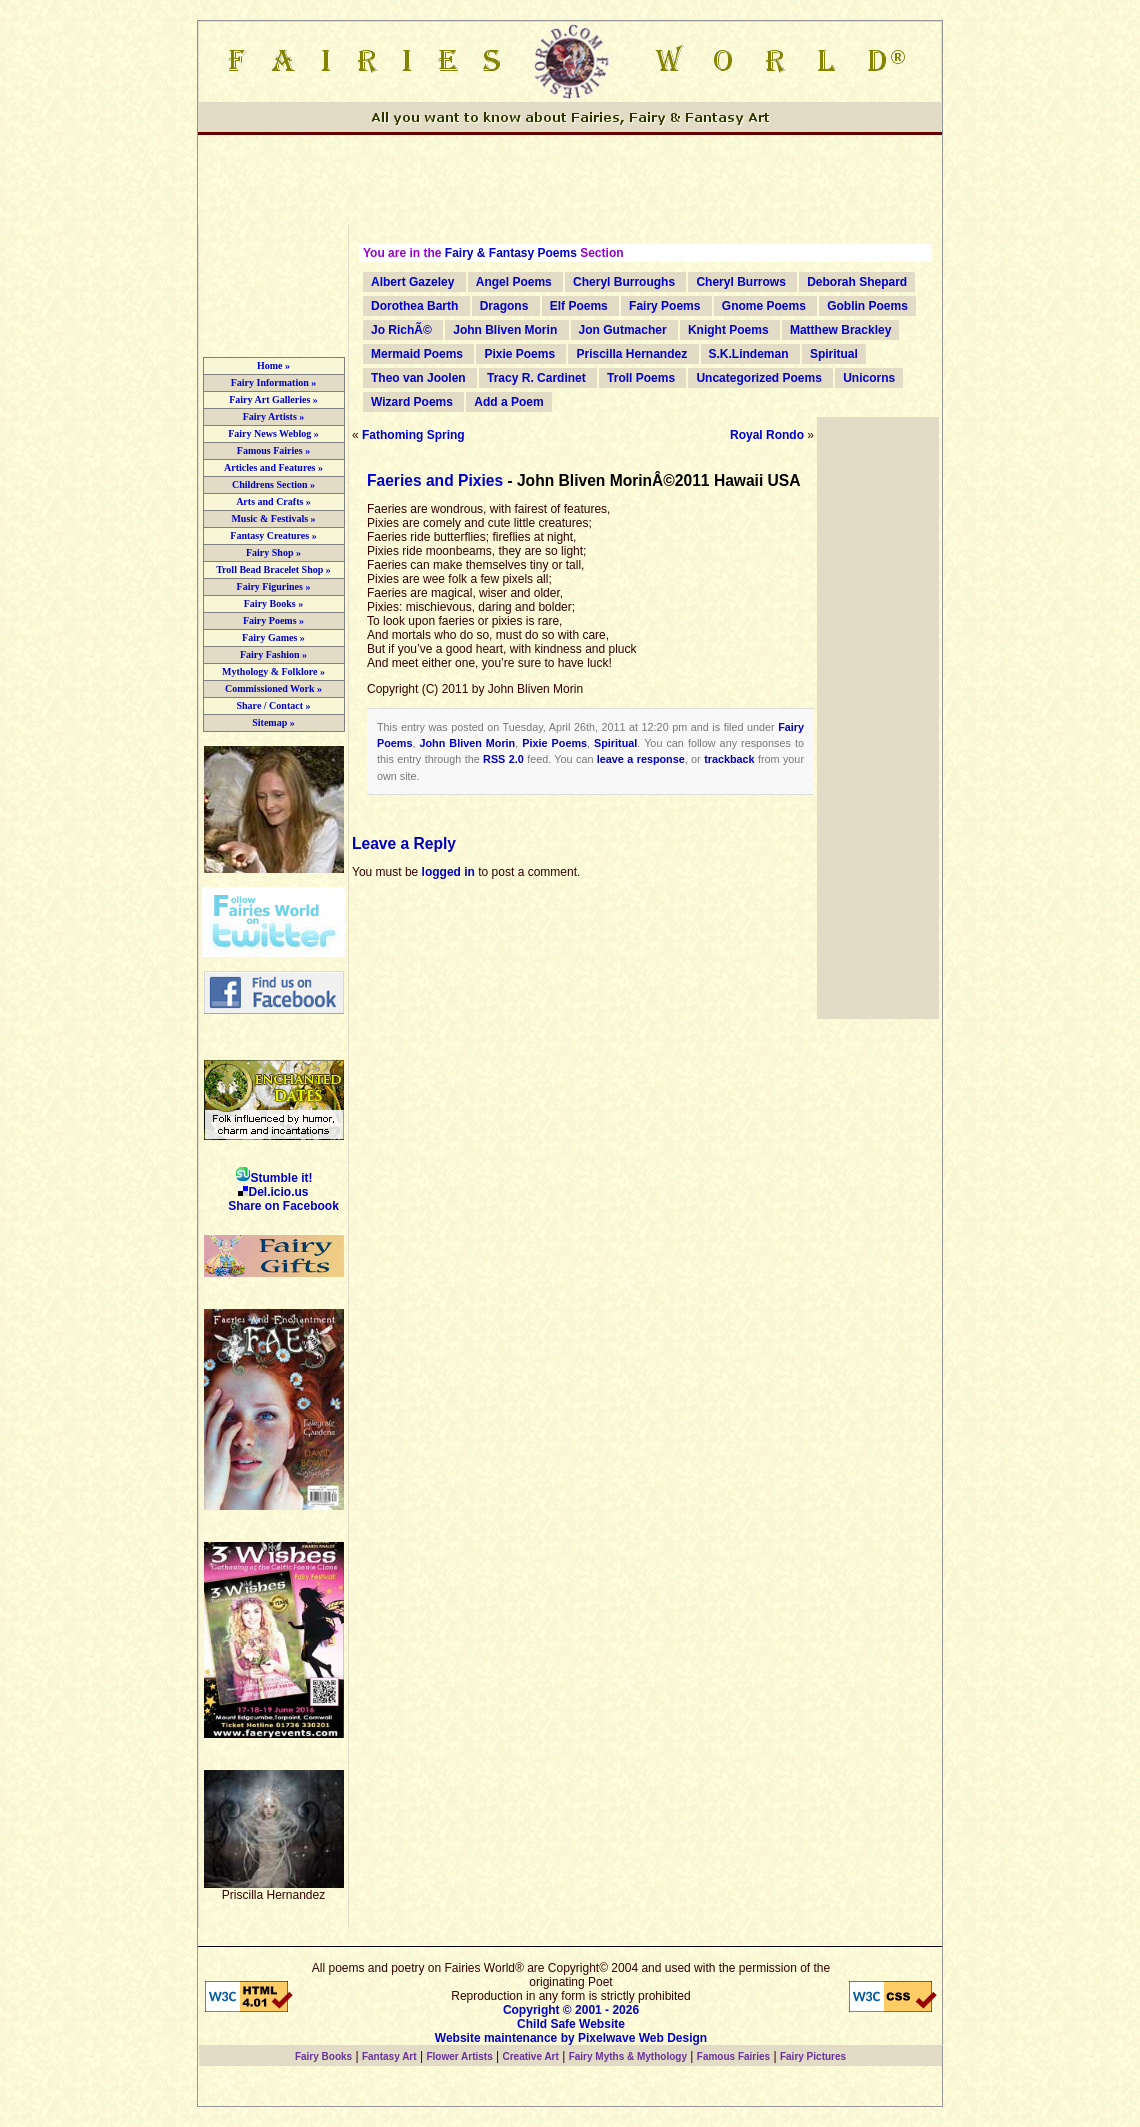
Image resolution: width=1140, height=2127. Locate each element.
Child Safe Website (571, 2024)
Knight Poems (728, 330)
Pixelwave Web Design (642, 2038)
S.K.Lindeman (749, 354)
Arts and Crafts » (273, 501)
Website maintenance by (505, 2038)
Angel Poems (514, 282)
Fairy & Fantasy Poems (511, 253)
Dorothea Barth (414, 306)
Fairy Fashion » (273, 654)
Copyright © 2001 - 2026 (571, 2010)
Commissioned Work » (273, 688)
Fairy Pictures (813, 2056)
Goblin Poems (867, 306)
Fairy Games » (273, 637)
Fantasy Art (389, 2056)
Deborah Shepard (857, 282)
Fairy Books (323, 2056)
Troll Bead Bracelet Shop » (273, 569)
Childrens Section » (273, 484)
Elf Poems (579, 306)
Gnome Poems (764, 306)
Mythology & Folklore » (273, 671)
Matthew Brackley (840, 330)
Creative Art (531, 2056)
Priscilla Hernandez (631, 354)
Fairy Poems (664, 306)
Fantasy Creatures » (273, 535)
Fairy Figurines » (274, 586)
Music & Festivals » (273, 518)
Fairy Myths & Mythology (628, 2056)
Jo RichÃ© (401, 330)
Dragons (504, 306)
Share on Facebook (283, 1206)
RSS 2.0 (503, 759)
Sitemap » (273, 722)
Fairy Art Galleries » (273, 399)
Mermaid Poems (417, 354)
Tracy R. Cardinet (536, 378)
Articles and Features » (273, 467)
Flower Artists (459, 2056)
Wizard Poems (412, 402)
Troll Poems (641, 378)
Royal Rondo (767, 435)
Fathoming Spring (413, 435)
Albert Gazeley (412, 282)
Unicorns (869, 378)
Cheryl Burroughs (624, 282)
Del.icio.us (273, 1192)
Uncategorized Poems (758, 378)
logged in (448, 872)
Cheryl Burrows (740, 282)
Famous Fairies (733, 2056)
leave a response (641, 759)
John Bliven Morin (505, 330)
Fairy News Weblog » (273, 433)
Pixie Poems (519, 354)
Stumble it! (274, 1178)
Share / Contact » (274, 705)
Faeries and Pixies (435, 480)
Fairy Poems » (273, 620)
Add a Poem (508, 402)
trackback (729, 759)
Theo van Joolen (418, 378)
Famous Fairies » (273, 450)
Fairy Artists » (274, 416)
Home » (273, 365)
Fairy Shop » (273, 552)
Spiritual (834, 354)
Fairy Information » (274, 382)
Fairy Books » (273, 603)
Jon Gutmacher (623, 330)
